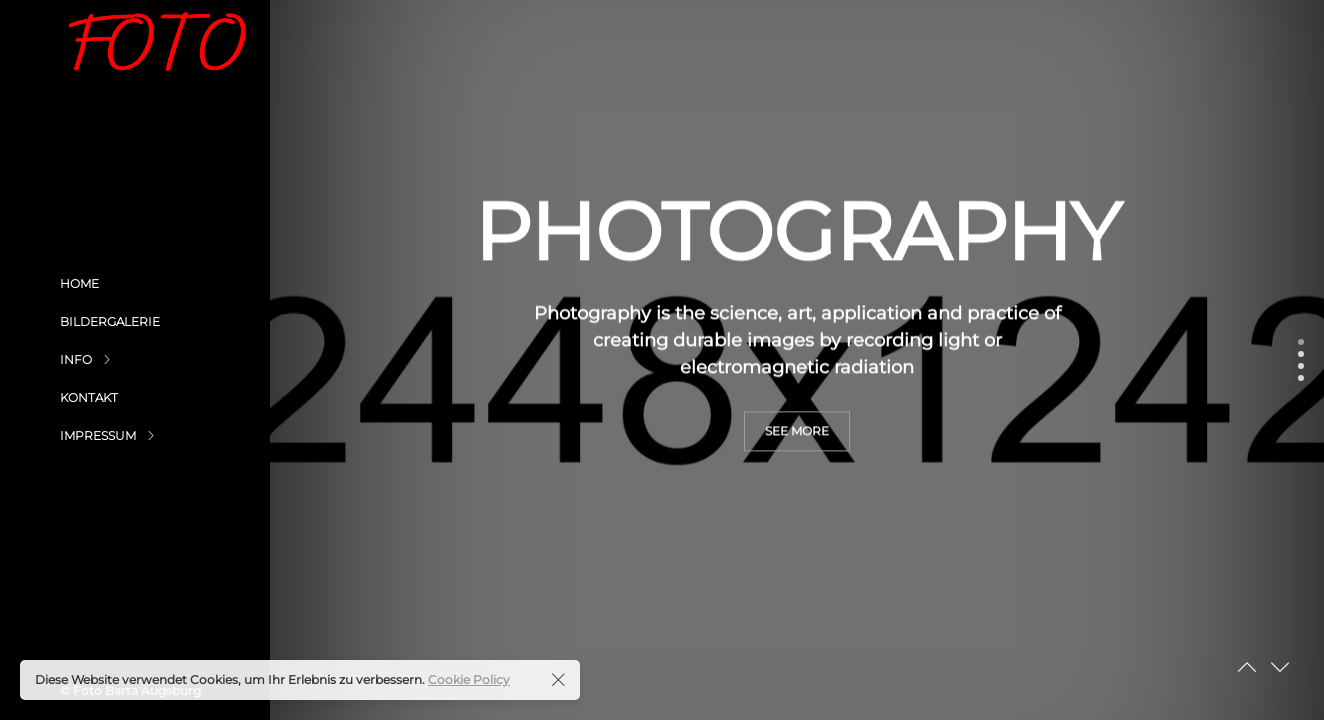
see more (797, 483)
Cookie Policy (469, 679)
